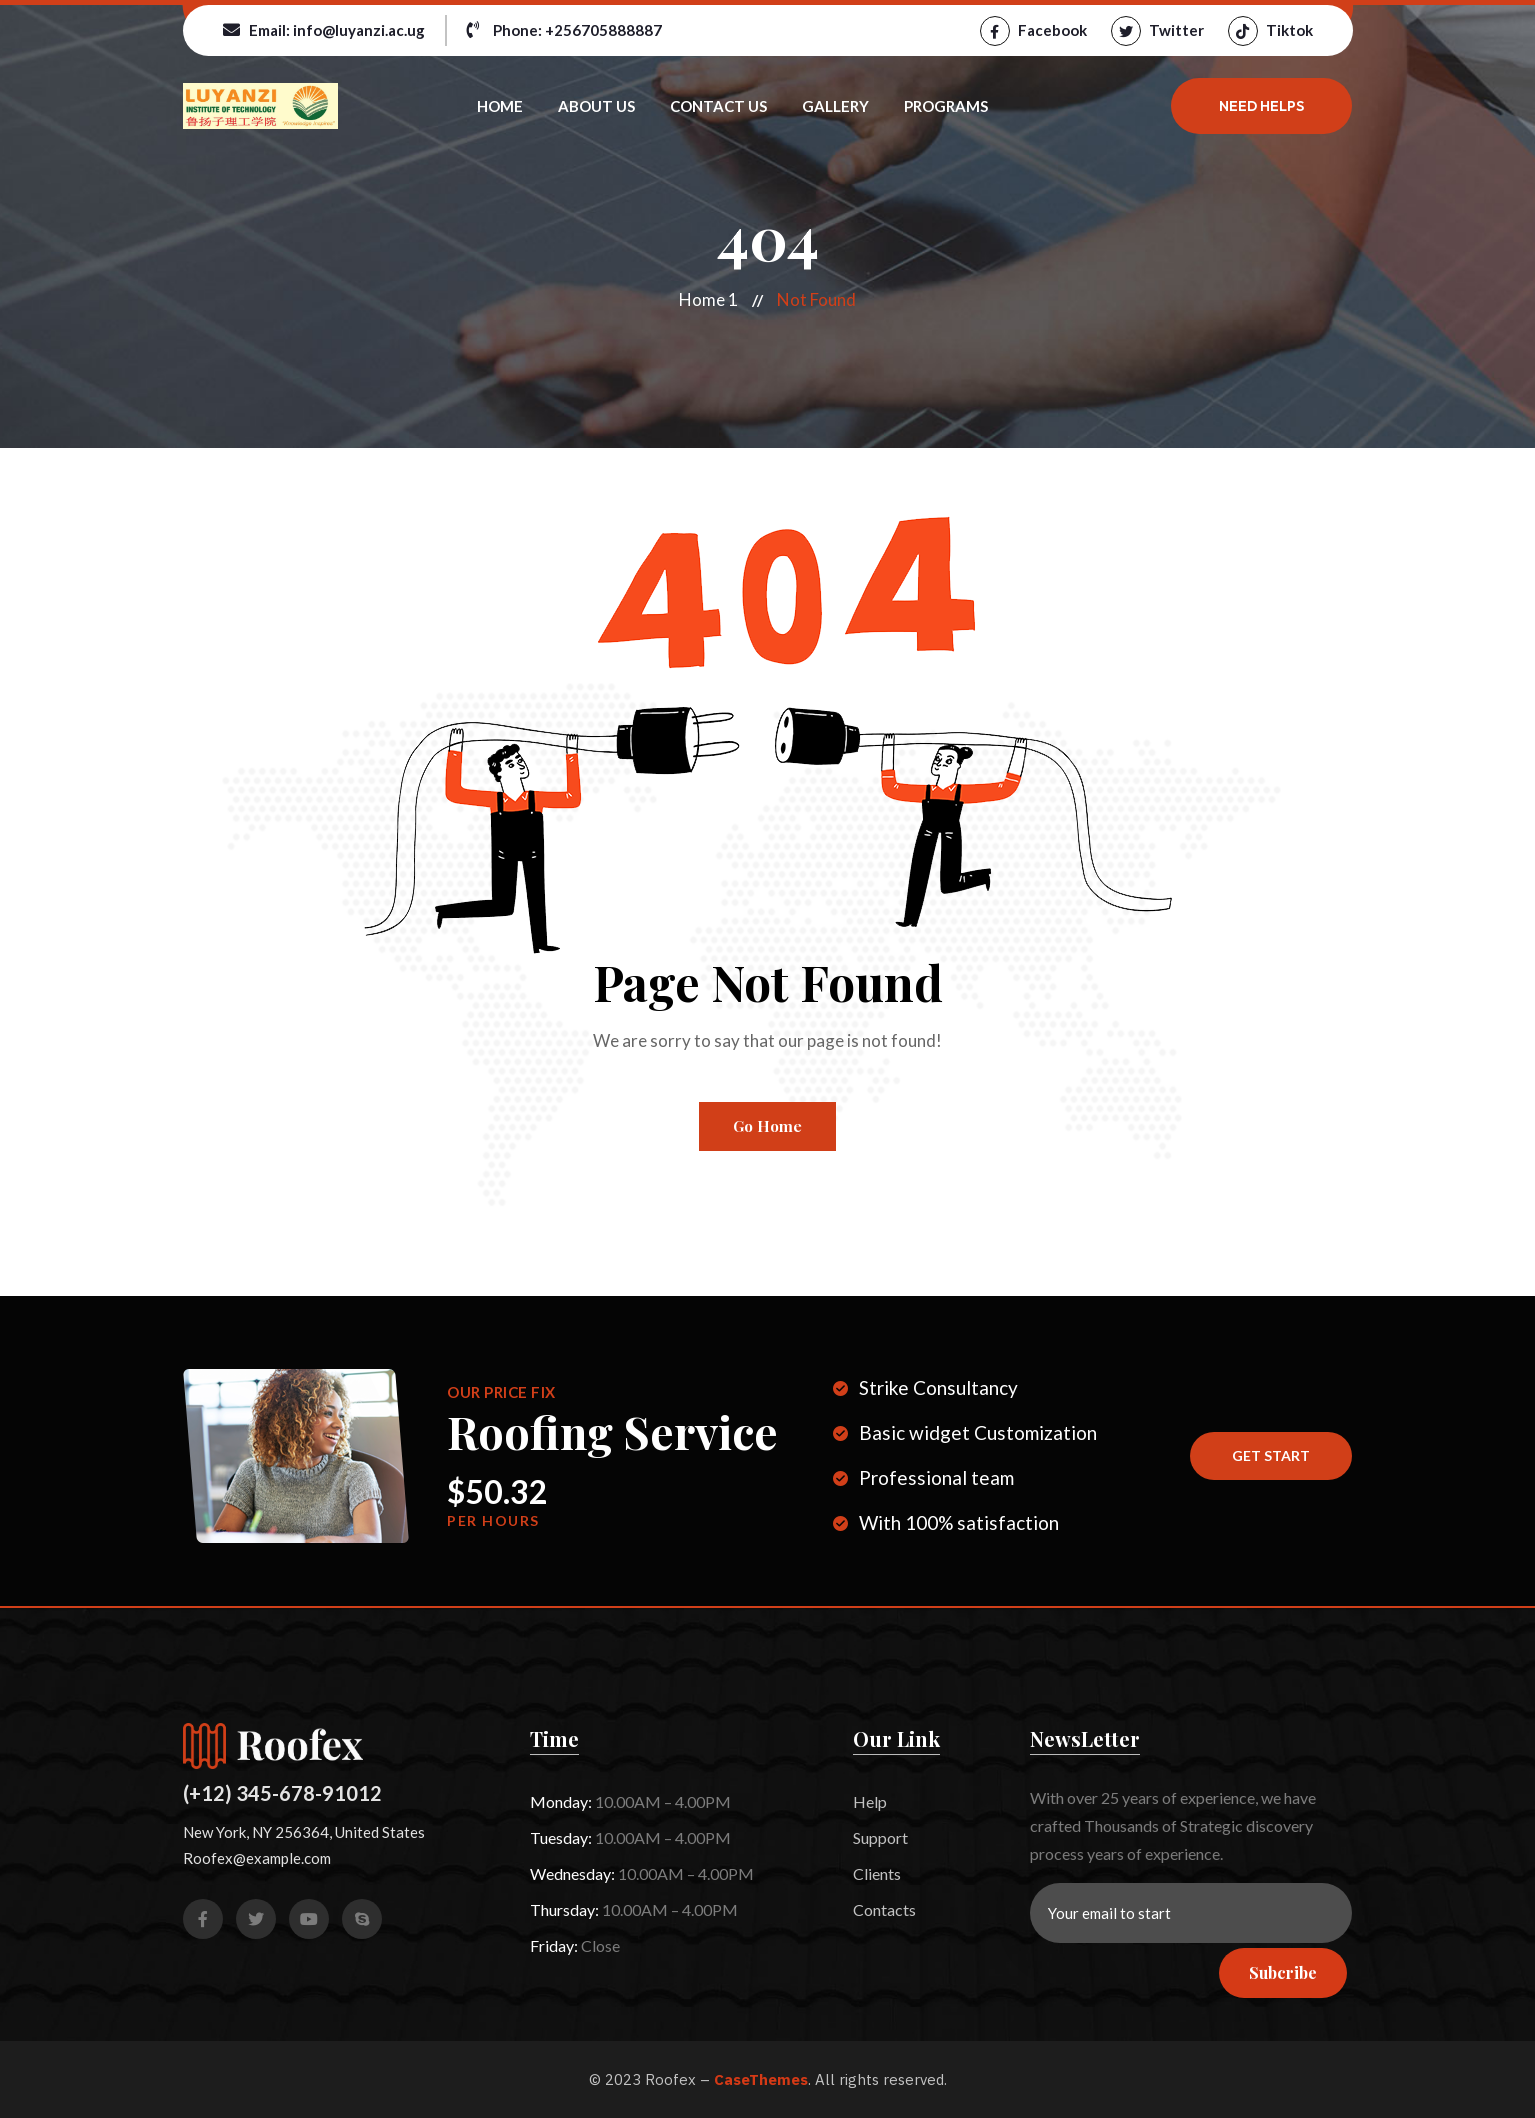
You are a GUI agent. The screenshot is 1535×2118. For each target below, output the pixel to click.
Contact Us (718, 106)
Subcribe (1283, 1972)
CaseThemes (761, 2079)
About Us (596, 106)
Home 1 (708, 299)
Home (500, 106)
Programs (946, 106)
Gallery (835, 106)
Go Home (767, 1126)
